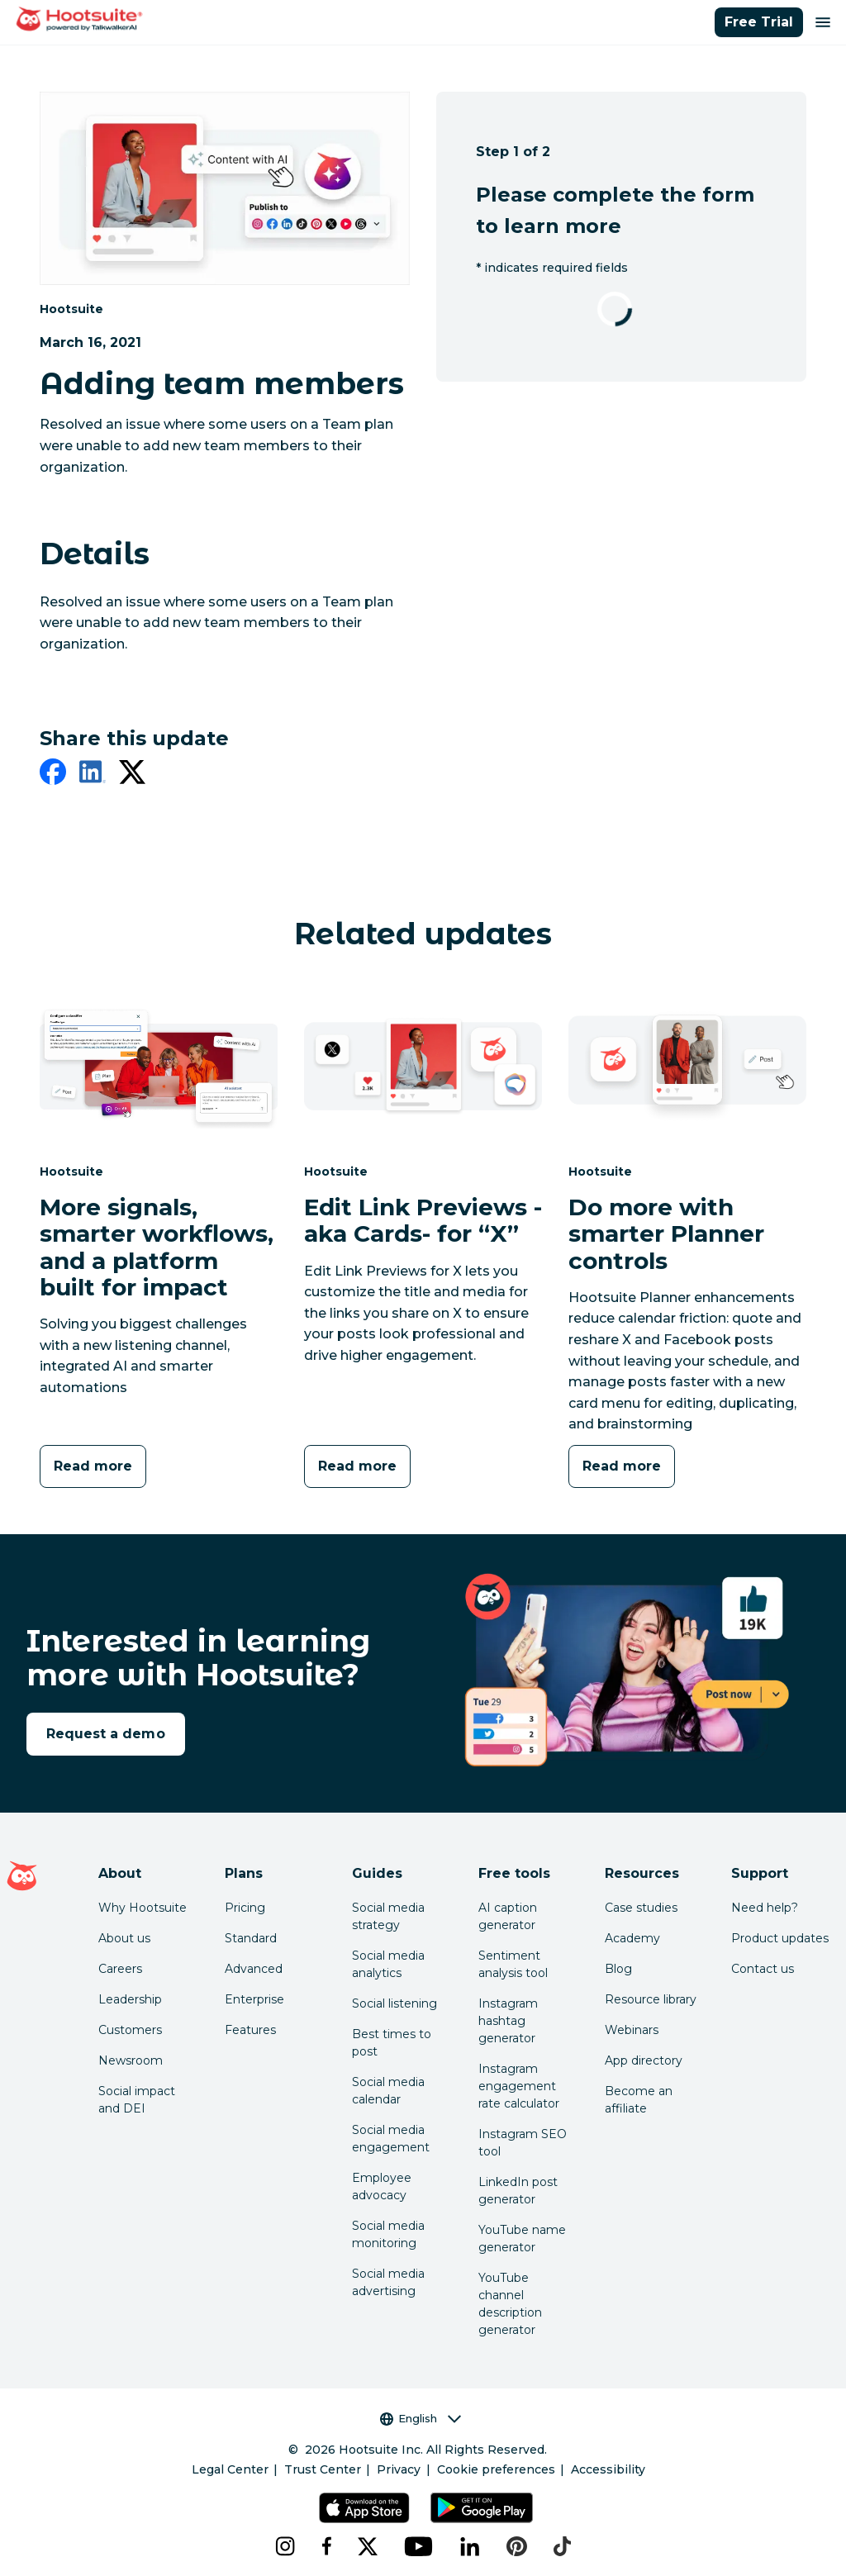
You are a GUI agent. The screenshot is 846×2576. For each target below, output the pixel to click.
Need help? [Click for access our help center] (764, 1907)
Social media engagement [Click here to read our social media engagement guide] (391, 2138)
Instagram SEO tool (522, 2143)
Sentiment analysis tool (513, 1964)
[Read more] (93, 1466)
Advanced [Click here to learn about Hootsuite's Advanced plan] (254, 1968)
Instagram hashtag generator (508, 2021)
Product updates (780, 1938)
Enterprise (254, 1999)
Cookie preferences (496, 2469)
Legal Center (230, 2469)
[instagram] (285, 2546)
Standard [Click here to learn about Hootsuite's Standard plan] (251, 1938)
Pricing (245, 1907)
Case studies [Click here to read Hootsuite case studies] (641, 1907)
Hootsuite (71, 309)
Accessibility (608, 2469)
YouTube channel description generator (510, 2303)
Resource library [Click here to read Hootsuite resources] (650, 1999)
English (420, 2419)
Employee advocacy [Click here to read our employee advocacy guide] (381, 2186)
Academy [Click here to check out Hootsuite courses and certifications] (632, 1938)
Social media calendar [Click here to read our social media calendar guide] (388, 2091)
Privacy (399, 2469)
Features (250, 2029)
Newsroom (130, 2060)
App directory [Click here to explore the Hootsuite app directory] (643, 2060)
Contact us (762, 1968)
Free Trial (759, 22)
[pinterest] (516, 2546)
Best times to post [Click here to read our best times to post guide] (391, 2043)
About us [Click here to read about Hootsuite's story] (124, 1938)
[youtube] (419, 2546)
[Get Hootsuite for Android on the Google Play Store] (482, 2508)
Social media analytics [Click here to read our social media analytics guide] (388, 1964)
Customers (130, 2029)
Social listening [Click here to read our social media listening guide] (394, 2003)
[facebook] (53, 774)
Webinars (631, 2029)
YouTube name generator (522, 2238)
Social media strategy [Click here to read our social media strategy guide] (388, 1916)
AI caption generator (507, 1916)
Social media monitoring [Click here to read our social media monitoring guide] (388, 2234)
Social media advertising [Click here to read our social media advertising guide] (388, 2282)
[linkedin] (92, 774)
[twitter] (132, 774)
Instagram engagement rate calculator (518, 2086)
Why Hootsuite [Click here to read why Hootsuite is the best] (142, 1907)
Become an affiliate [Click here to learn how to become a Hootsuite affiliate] (639, 2100)
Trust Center (322, 2469)
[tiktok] (562, 2546)
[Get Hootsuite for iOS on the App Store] (364, 2508)
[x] (368, 2546)
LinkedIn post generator (518, 2190)
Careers (120, 1968)
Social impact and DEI (136, 2100)
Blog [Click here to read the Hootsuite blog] (618, 1968)
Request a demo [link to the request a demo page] (105, 1734)
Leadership (130, 1999)
